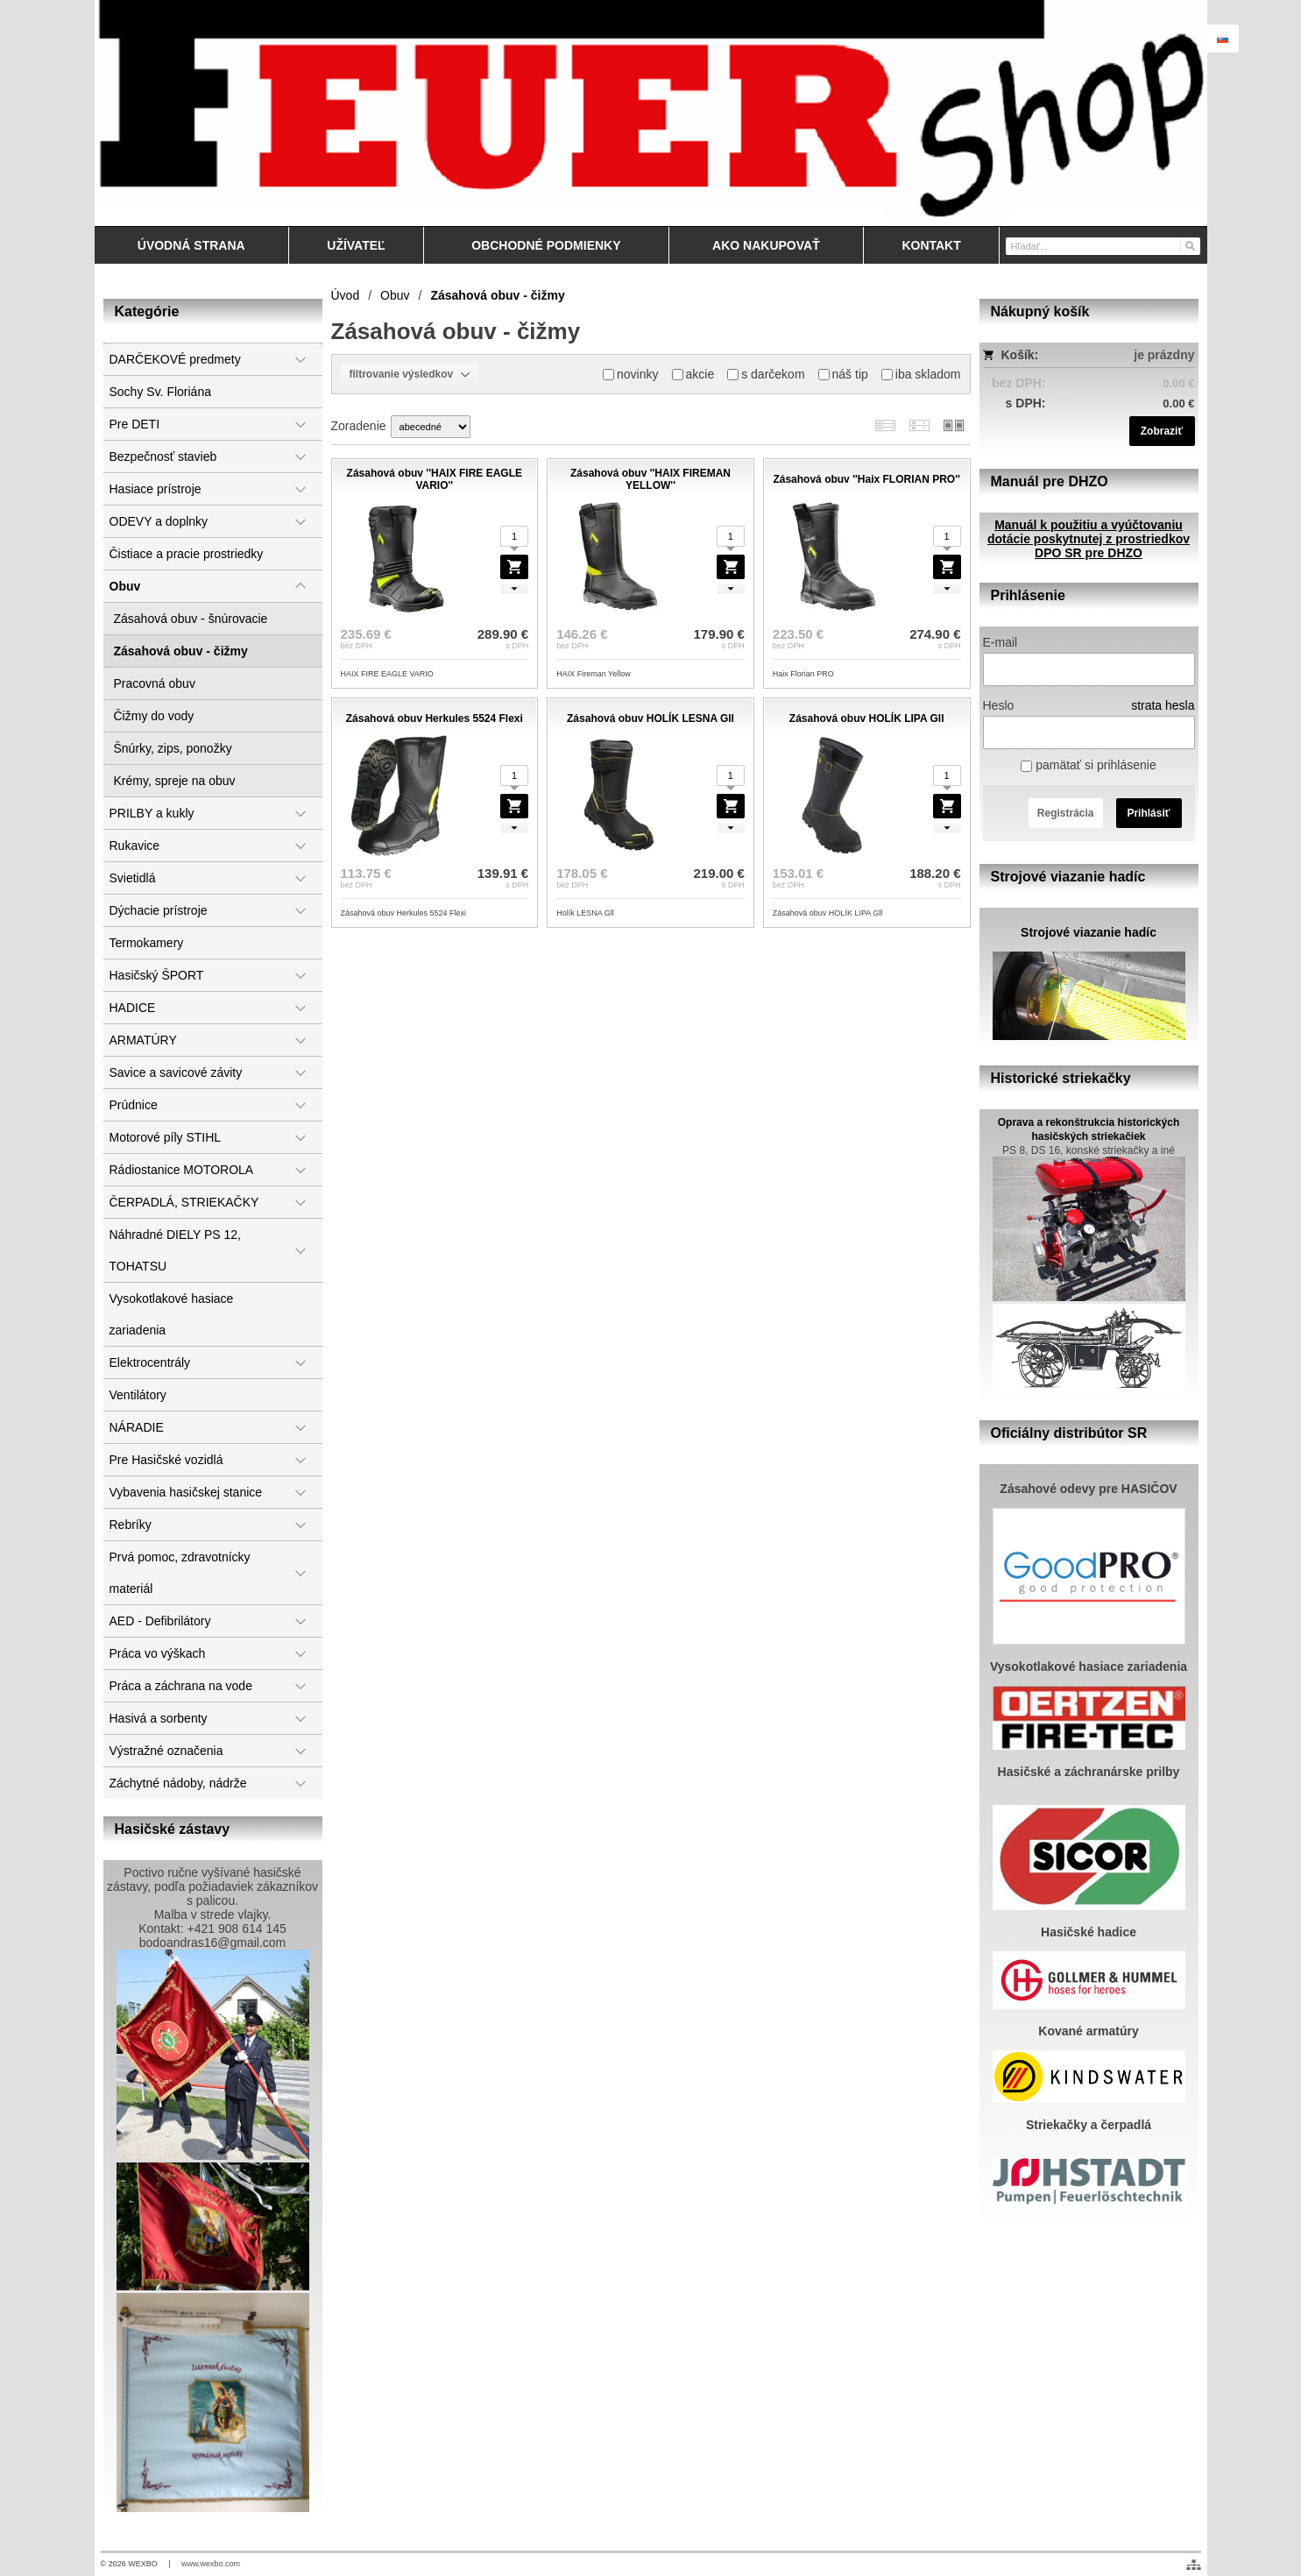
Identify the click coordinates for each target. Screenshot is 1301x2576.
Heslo (999, 705)
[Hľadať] (1189, 245)
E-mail (1000, 642)
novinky (630, 374)
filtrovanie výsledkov (410, 374)
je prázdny (1164, 355)
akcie (693, 374)
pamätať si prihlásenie (1088, 765)
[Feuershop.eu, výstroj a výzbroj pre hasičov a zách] (650, 113)
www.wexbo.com (210, 2563)
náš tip (843, 374)
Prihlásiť (1148, 813)
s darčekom (765, 374)
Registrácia (1065, 813)
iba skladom (921, 374)
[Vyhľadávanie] (1103, 246)
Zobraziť (1162, 431)
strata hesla (1162, 705)
